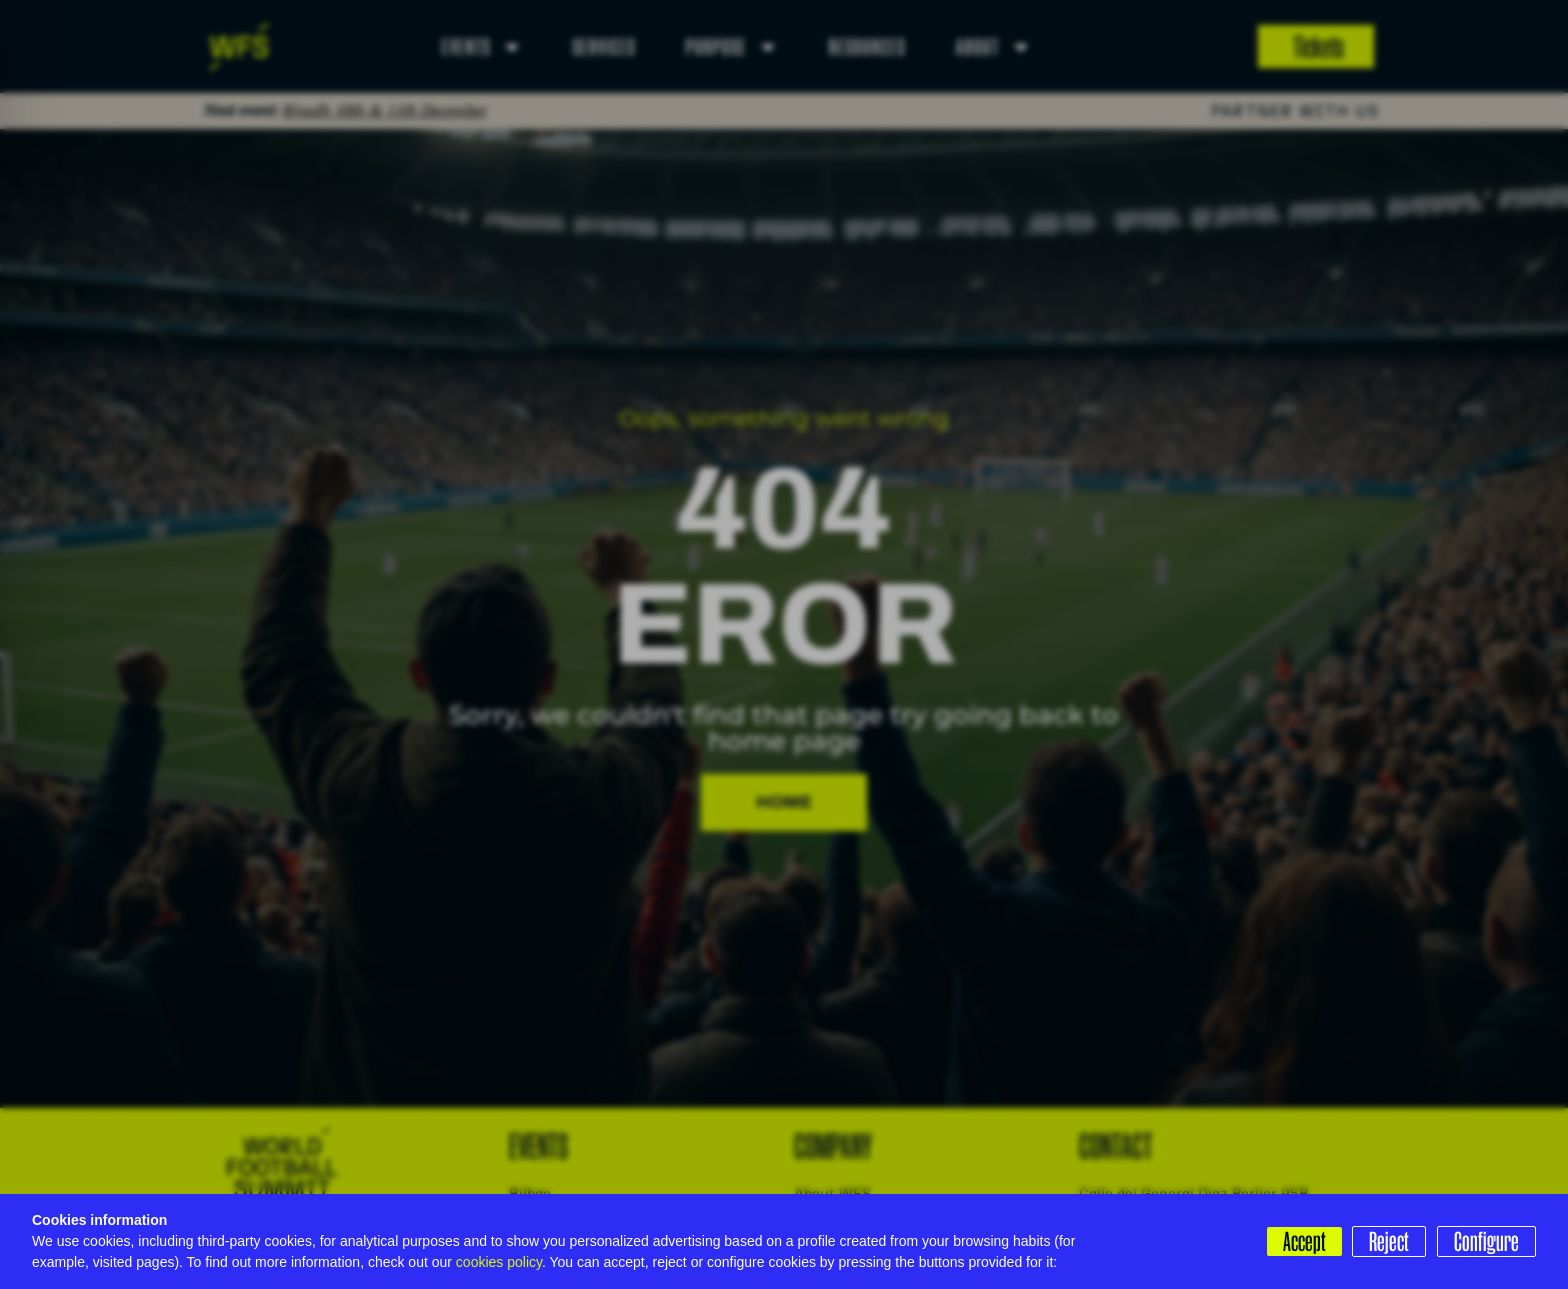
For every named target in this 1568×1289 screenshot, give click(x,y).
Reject (1388, 1241)
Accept (1301, 1241)
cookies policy (499, 1262)
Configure (1486, 1241)
